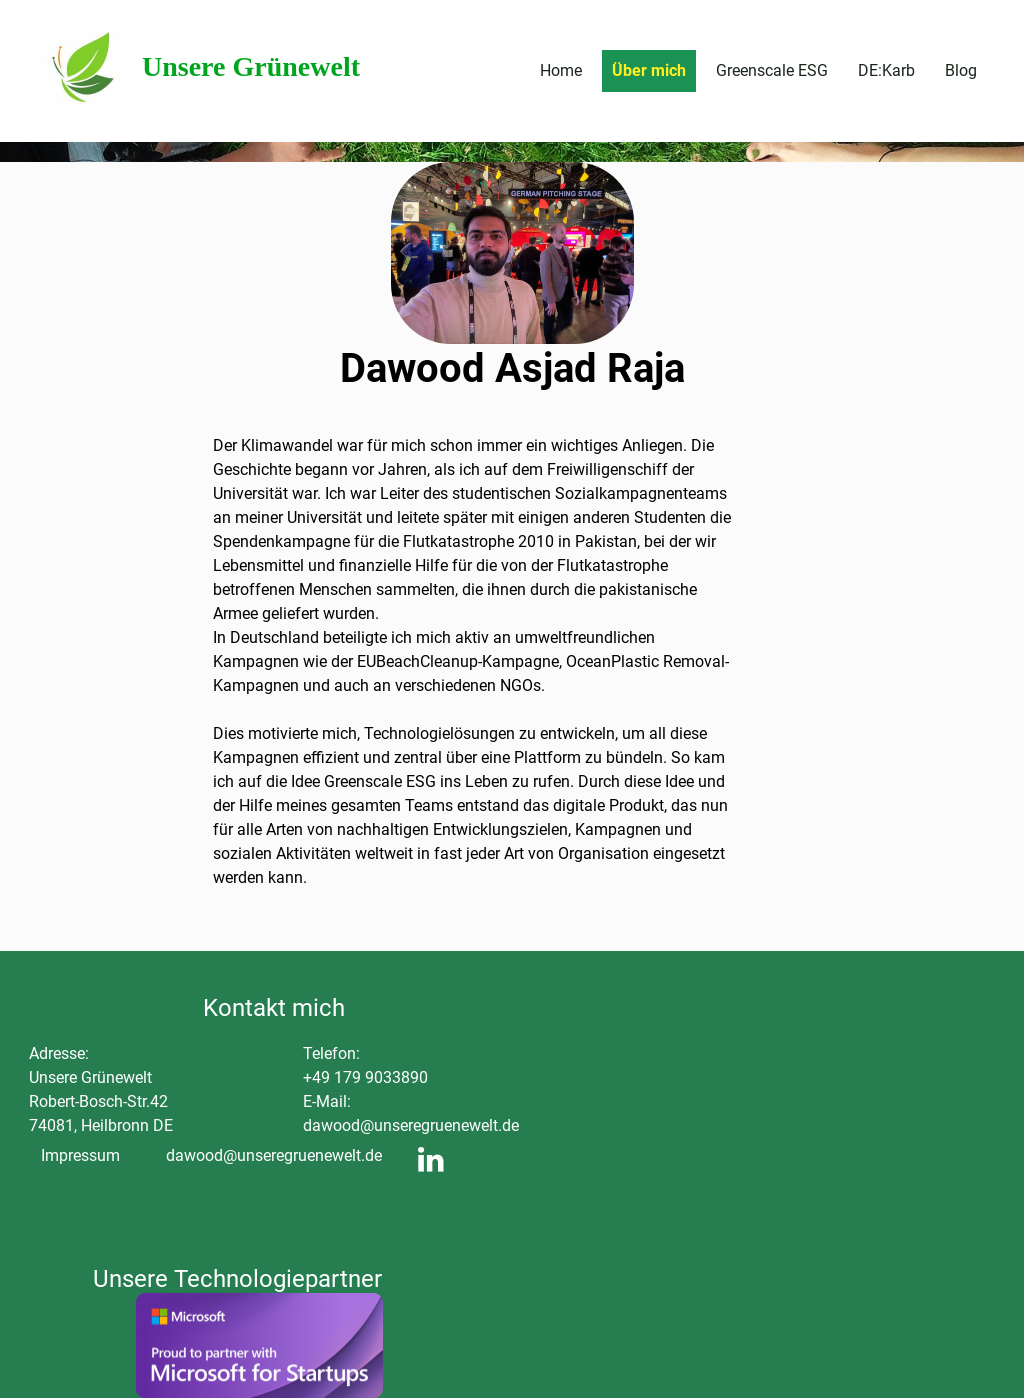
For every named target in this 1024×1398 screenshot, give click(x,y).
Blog (961, 70)
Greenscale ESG (772, 70)
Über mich (649, 70)
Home (561, 70)
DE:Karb (886, 70)
